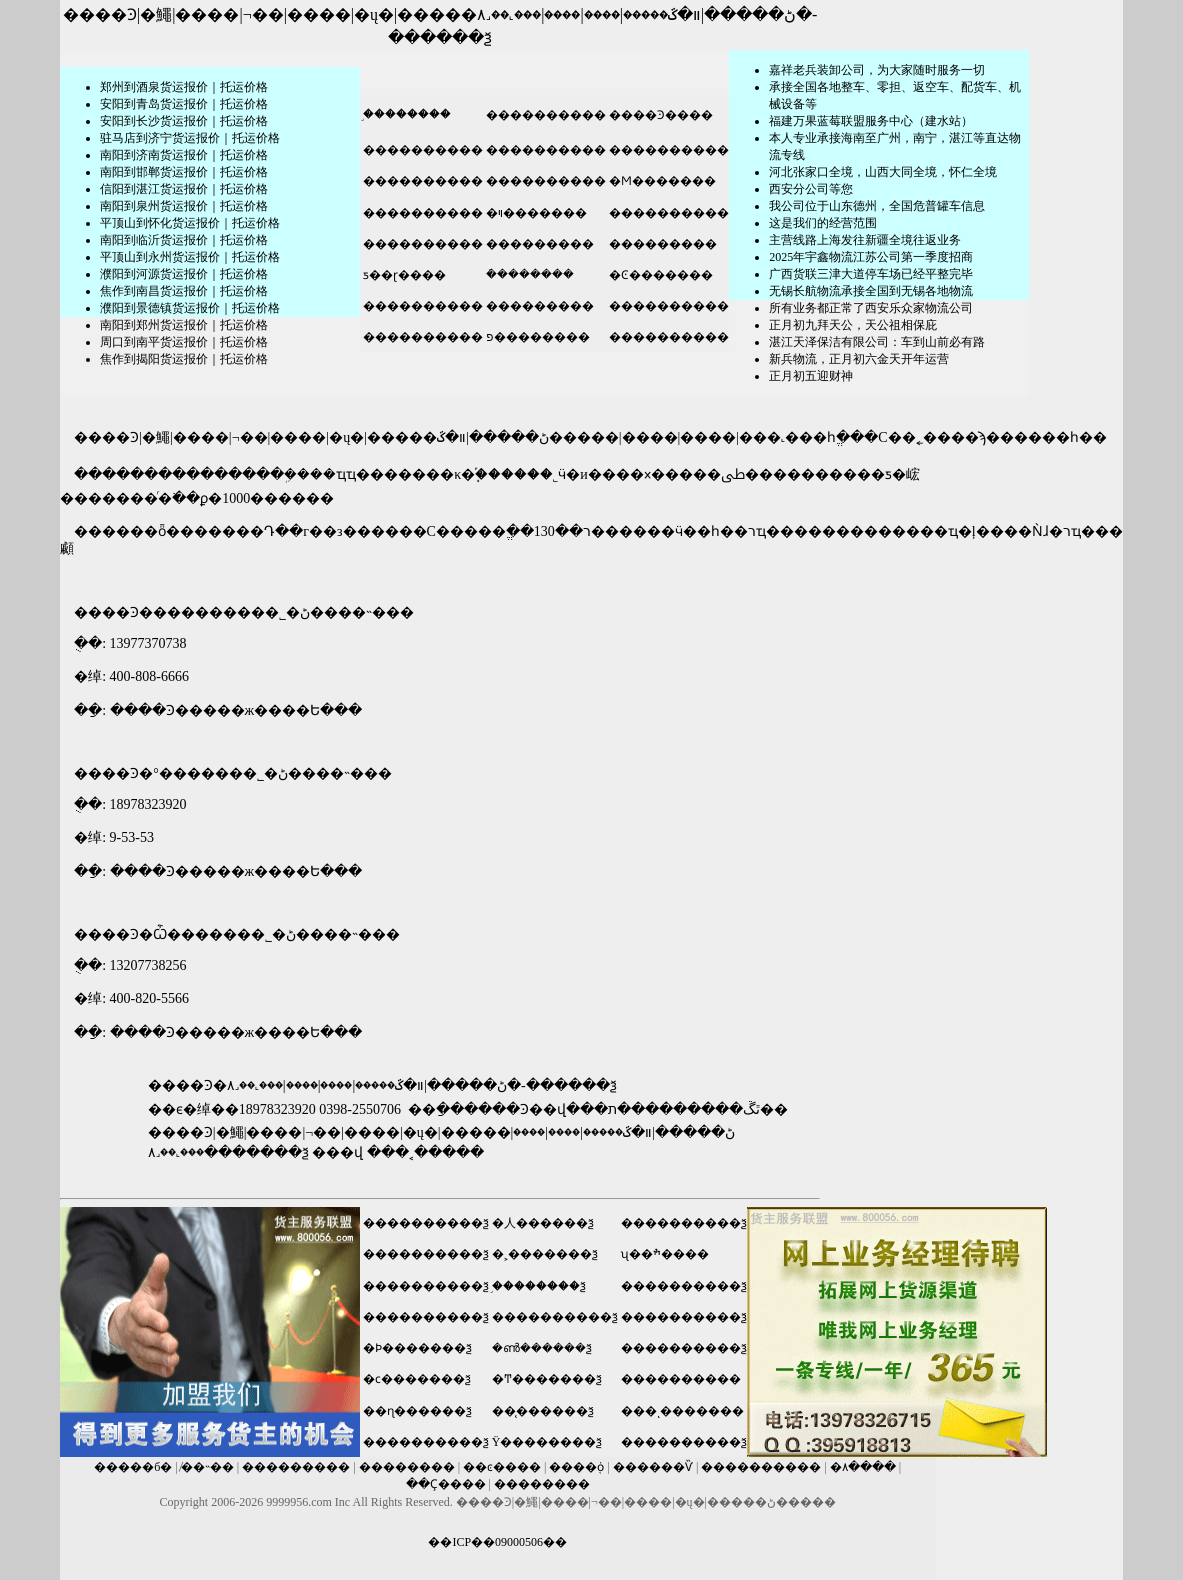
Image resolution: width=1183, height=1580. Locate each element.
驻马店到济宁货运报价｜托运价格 (190, 138)
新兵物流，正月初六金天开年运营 (859, 359)
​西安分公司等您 (811, 189)
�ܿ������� (528, 274)
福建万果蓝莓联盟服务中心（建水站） (871, 121)
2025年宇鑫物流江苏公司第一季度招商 (871, 257)
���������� (544, 115)
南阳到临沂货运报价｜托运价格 (184, 240)
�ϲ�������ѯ (417, 1379)
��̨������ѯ (543, 1411)
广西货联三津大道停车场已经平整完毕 (871, 274)
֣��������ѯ (539, 1286)
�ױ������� (535, 213)
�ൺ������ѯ (542, 1348)
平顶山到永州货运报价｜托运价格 (190, 257)
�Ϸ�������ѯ (417, 1348)
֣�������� (405, 114)
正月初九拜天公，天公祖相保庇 (853, 325)
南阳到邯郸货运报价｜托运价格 (184, 172)
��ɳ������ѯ (417, 1411)
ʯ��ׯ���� (665, 1254)
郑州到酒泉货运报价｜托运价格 (184, 87)
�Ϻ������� (661, 181)
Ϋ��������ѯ (547, 1442)
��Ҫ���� (446, 1484)
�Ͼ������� (659, 275)
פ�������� (536, 337)
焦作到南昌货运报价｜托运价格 (184, 291)
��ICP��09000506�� (497, 1542)
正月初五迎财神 (811, 376)
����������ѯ (426, 1223)
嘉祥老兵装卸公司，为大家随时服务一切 (877, 70)
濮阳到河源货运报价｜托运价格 (184, 274)
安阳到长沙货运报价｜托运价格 (184, 121)
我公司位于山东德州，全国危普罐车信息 (877, 206)
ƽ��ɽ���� (403, 275)
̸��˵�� (207, 1467)
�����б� (133, 1467)
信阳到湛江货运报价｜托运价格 (184, 189)
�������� (407, 1467)
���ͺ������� (682, 1411)
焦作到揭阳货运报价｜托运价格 (184, 359)
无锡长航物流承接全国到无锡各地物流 (871, 291)
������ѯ (440, 37)
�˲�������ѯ (545, 1254)
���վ (337, 1152)
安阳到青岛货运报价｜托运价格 (184, 104)
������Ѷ (653, 1467)
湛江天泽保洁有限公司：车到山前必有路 (877, 342)
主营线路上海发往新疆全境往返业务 (865, 240)
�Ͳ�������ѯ (547, 1379)
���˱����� (425, 1152)
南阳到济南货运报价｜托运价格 (184, 155)
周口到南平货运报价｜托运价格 (184, 342)
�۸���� (863, 1467)
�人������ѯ (543, 1223)
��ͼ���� (502, 1467)
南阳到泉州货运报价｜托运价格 (184, 206)
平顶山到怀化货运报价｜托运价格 (190, 223)
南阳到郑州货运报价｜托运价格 (184, 325)
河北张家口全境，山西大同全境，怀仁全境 (883, 172)
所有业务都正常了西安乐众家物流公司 (871, 308)
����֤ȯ (576, 1467)
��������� (538, 244)
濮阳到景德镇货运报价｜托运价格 (190, 308)
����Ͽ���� (659, 115)
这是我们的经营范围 (823, 223)
